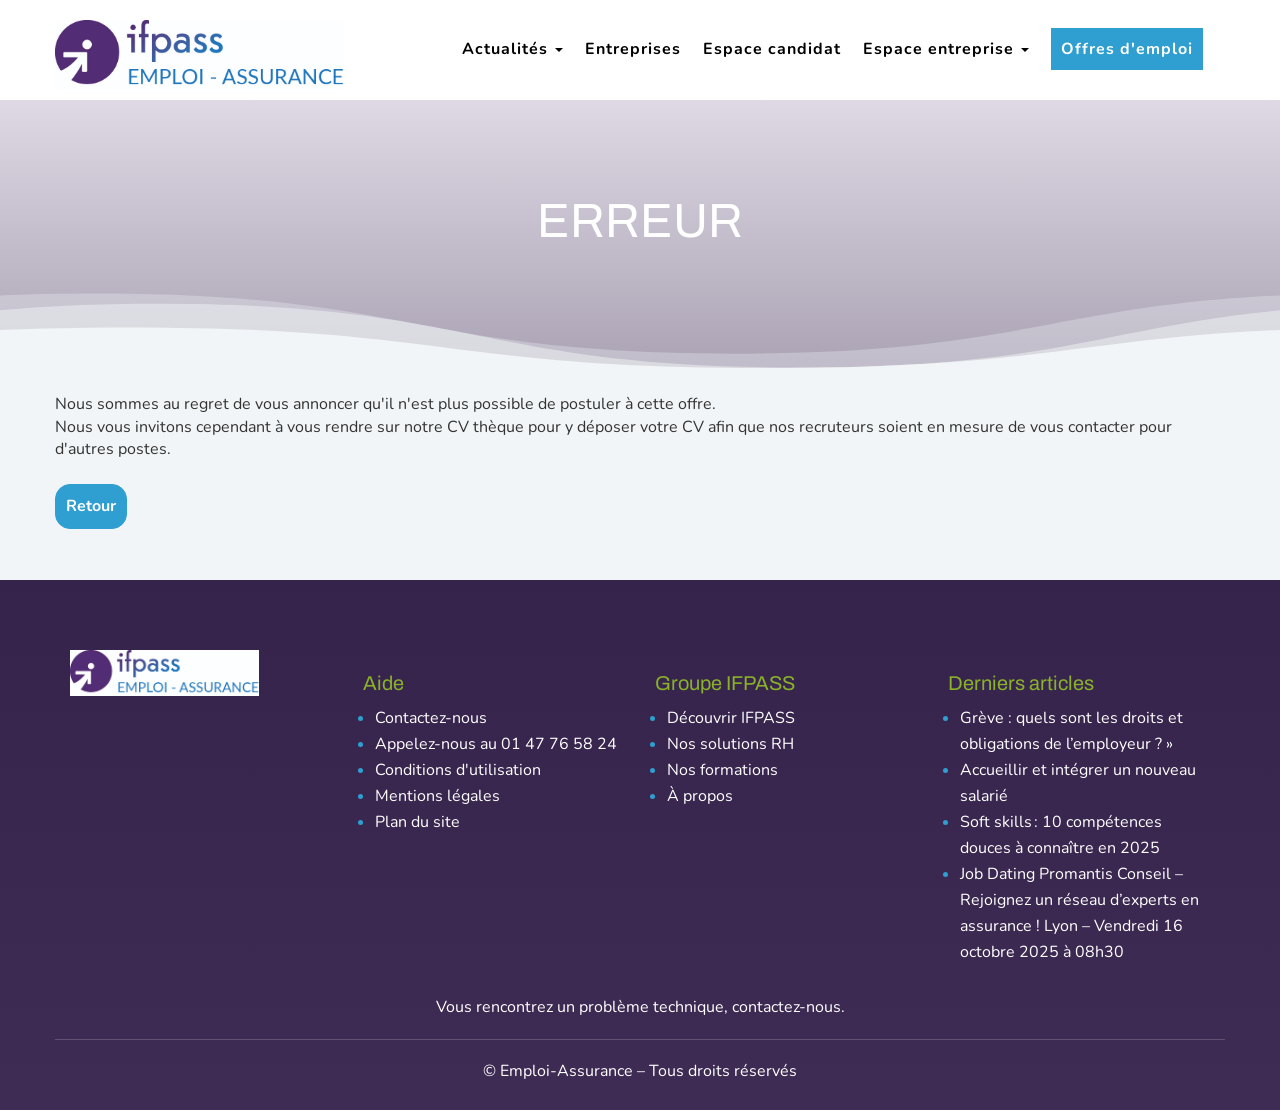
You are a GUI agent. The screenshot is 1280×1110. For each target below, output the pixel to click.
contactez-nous (786, 1007)
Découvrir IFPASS (731, 718)
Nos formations (722, 770)
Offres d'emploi (1127, 49)
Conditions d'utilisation (458, 770)
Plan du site (417, 822)
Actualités (512, 49)
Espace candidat (772, 49)
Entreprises (633, 49)
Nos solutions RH (730, 744)
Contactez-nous (431, 718)
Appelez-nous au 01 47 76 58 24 (496, 744)
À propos (700, 796)
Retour (91, 506)
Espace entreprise (946, 49)
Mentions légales (437, 796)
